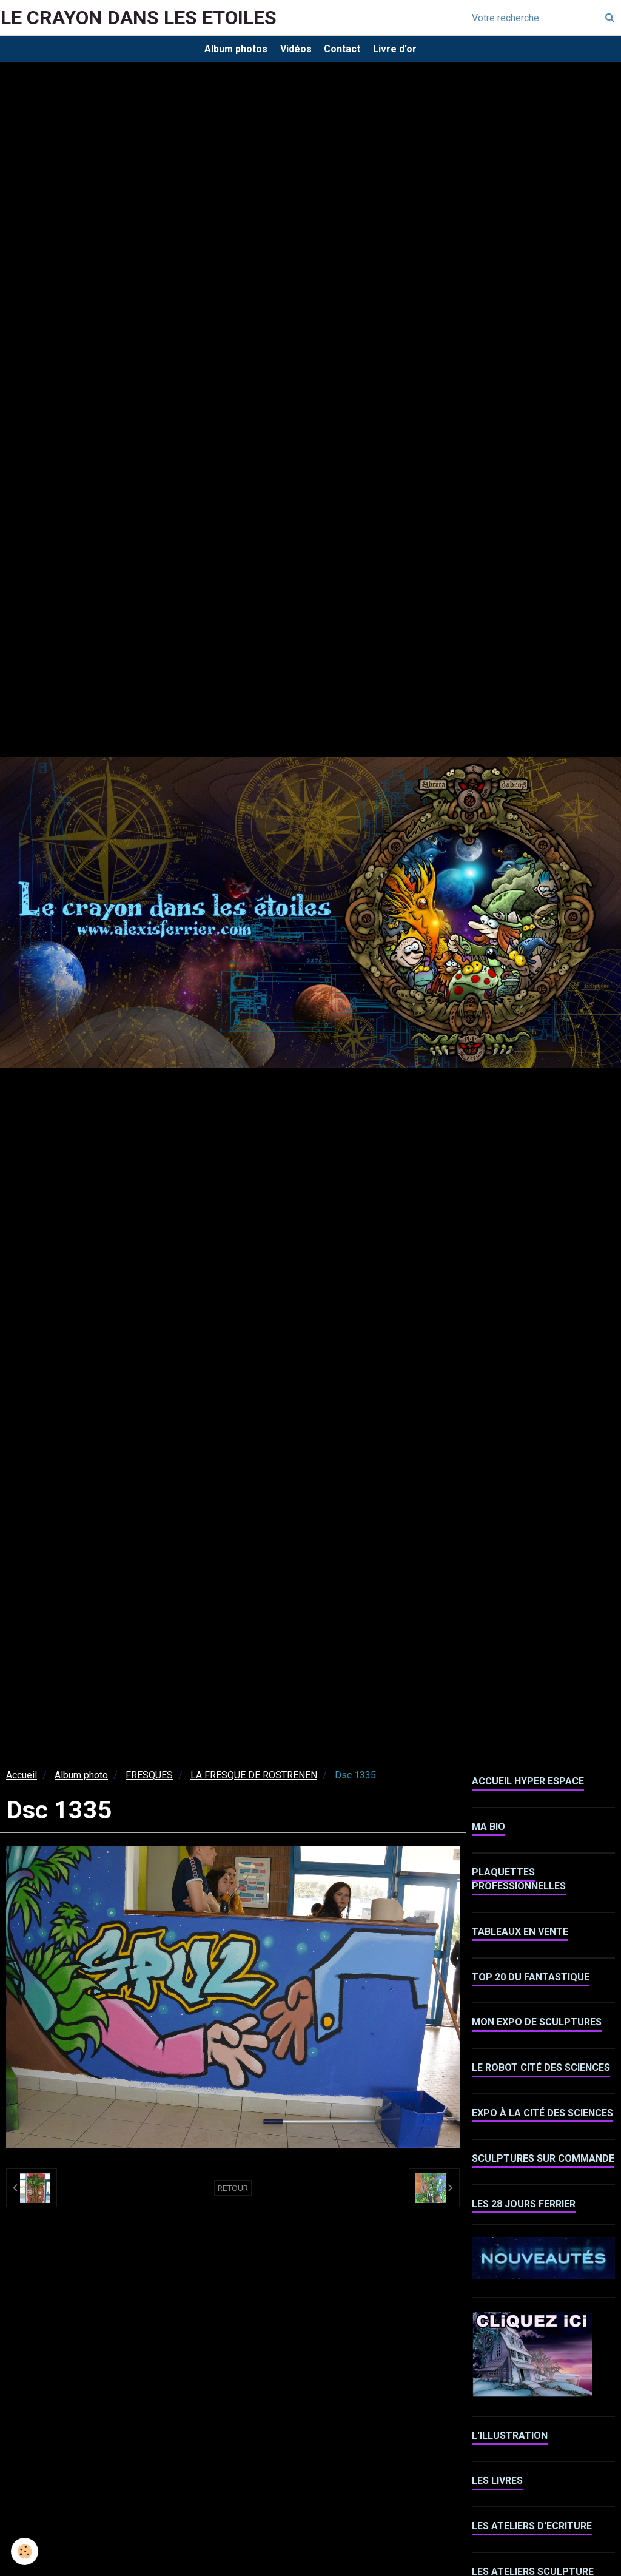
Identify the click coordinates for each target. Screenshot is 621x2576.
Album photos (227, 51)
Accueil (21, 1780)
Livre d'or (403, 51)
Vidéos (293, 51)
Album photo (81, 1780)
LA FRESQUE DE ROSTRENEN (253, 1780)
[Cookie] (25, 2550)
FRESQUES (149, 1780)
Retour (233, 2193)
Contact (345, 51)
